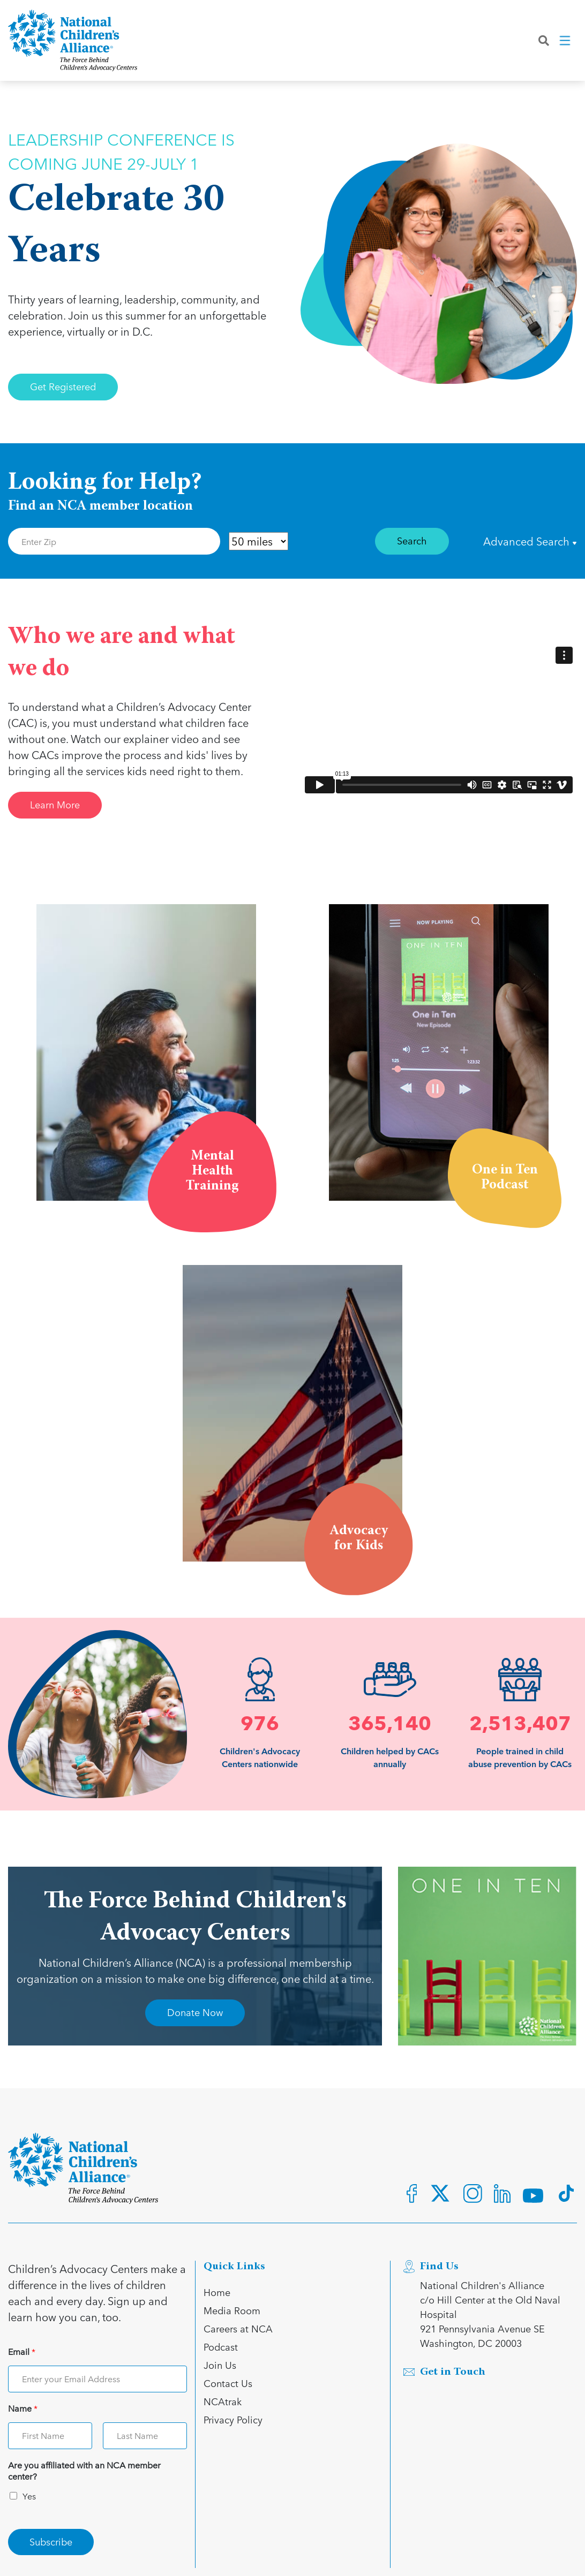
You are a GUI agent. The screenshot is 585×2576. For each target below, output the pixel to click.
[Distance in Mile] (258, 541)
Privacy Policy (233, 2419)
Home (217, 2292)
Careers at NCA (238, 2328)
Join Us (220, 2365)
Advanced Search (530, 541)
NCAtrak (223, 2401)
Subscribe (50, 2541)
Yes (29, 2496)
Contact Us (228, 2383)
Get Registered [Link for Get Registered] (63, 386)
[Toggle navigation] (565, 42)
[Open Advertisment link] (487, 1956)
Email (21, 2352)
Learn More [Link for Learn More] (55, 804)
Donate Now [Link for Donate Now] (195, 2012)
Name (23, 2408)
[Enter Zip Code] (114, 541)
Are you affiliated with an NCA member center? (84, 2471)
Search (412, 540)
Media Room (232, 2310)
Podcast (221, 2346)
